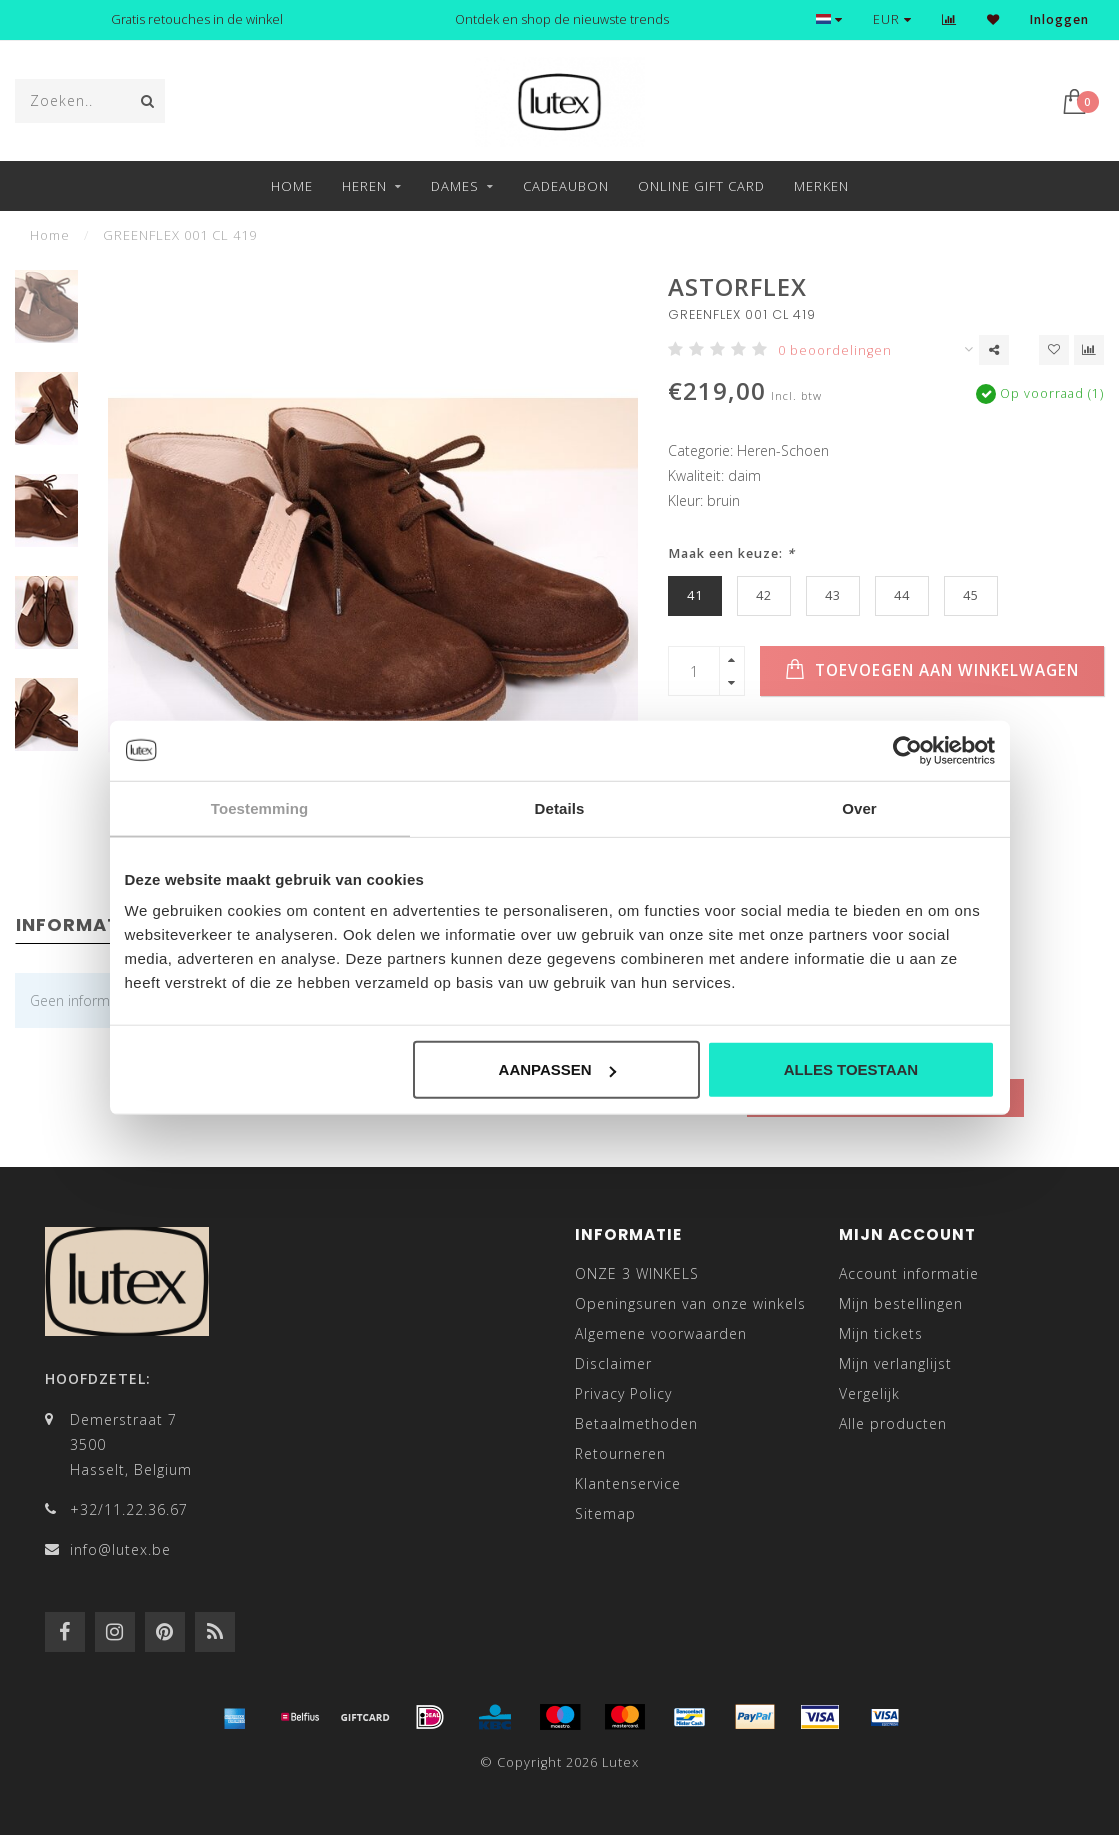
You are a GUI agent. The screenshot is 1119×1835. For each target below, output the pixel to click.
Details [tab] (560, 807)
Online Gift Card (701, 186)
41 (695, 595)
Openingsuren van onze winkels (690, 1303)
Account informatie (909, 1273)
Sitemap (605, 1513)
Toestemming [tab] (260, 807)
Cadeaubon (566, 186)
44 (902, 595)
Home (292, 186)
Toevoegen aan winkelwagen (932, 670)
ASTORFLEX (737, 286)
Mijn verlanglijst (895, 1363)
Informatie (76, 924)
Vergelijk (869, 1393)
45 (971, 595)
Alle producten (893, 1423)
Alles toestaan (851, 1069)
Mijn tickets (881, 1333)
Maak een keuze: (731, 553)
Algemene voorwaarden (661, 1333)
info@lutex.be (120, 1549)
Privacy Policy (623, 1393)
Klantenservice (628, 1483)
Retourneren (620, 1453)
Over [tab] (859, 807)
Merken (821, 186)
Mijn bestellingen (901, 1303)
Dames (455, 186)
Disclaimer (613, 1363)
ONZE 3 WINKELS (637, 1273)
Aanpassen (557, 1069)
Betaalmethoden (636, 1423)
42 (764, 595)
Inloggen (1059, 19)
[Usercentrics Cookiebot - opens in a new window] (907, 750)
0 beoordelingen (835, 350)
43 (833, 595)
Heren (364, 186)
